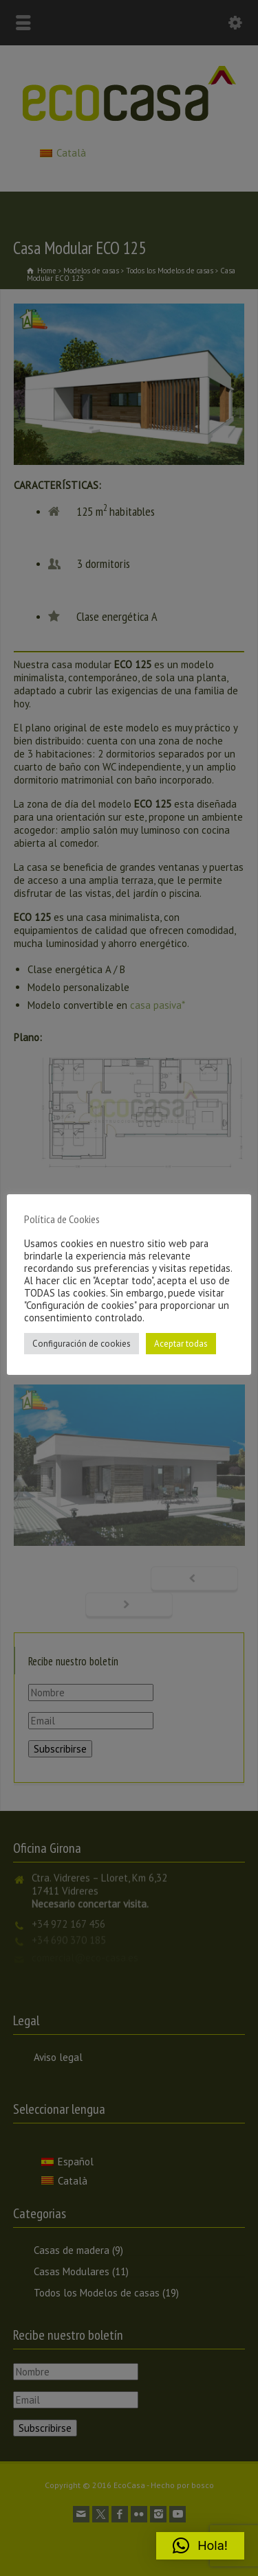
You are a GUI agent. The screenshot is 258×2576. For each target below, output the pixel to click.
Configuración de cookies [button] (81, 1343)
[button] (200, 2546)
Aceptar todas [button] (181, 1343)
